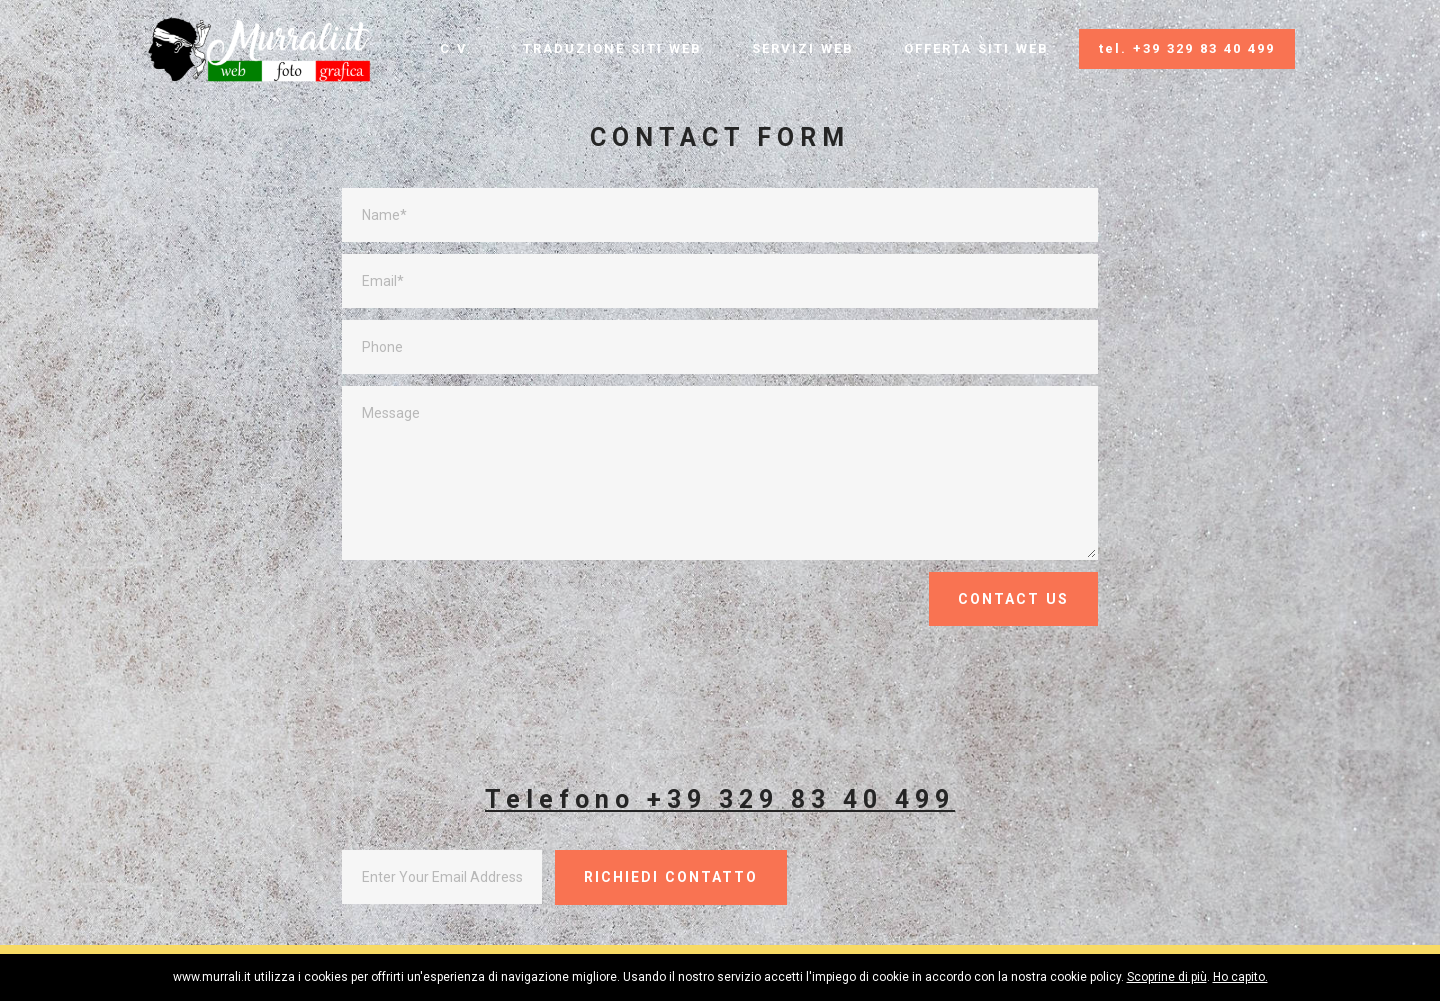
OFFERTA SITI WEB (976, 48)
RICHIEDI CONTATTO (671, 877)
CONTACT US (1013, 599)
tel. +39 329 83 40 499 (1187, 48)
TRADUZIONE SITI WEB (612, 48)
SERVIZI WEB (803, 48)
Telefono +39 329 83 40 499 (720, 799)
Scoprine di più (1167, 977)
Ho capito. (1240, 977)
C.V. (456, 48)
